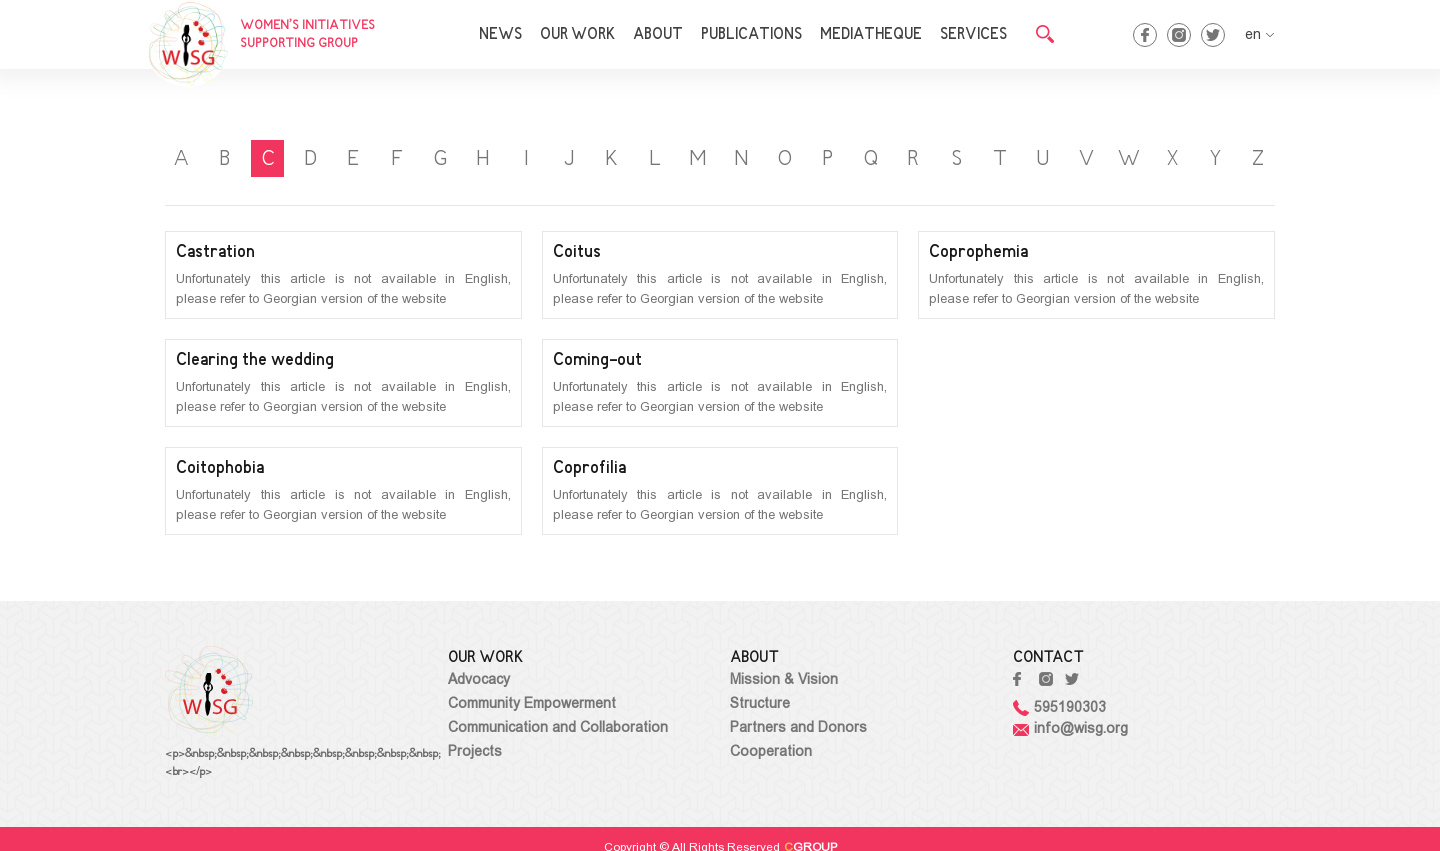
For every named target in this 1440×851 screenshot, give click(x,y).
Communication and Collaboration (558, 727)
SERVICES (973, 35)
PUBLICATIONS (751, 35)
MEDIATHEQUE (871, 35)
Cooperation (771, 751)
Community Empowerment (532, 703)
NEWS (500, 35)
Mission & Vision (784, 679)
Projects (475, 751)
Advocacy (479, 679)
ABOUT (658, 35)
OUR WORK (577, 35)
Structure (760, 703)
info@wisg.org (1070, 728)
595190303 (1059, 707)
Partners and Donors (798, 727)
